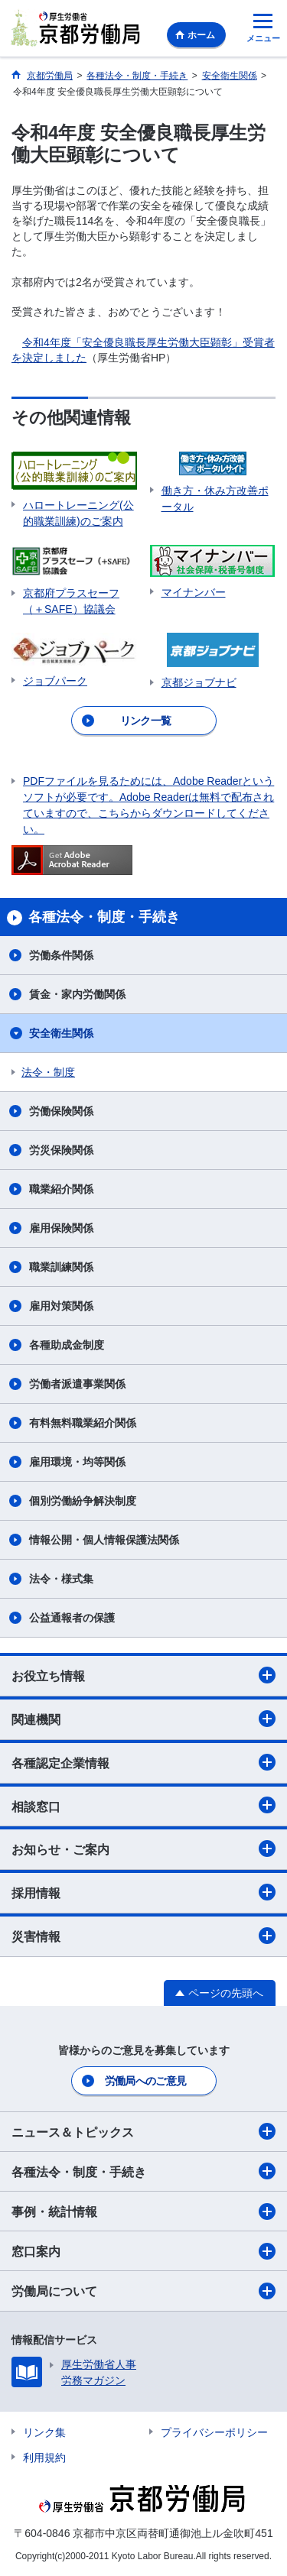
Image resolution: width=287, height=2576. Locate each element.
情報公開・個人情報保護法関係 (104, 1540)
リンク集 (44, 2432)
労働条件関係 (61, 955)
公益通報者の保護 (72, 1618)
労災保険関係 (61, 1150)
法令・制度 (48, 1072)
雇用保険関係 (61, 1228)
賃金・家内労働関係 (77, 994)
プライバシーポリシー (214, 2432)
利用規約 (44, 2457)
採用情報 (143, 1892)
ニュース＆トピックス (143, 2131)
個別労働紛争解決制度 (82, 1501)
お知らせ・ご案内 (143, 1848)
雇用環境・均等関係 (77, 1462)
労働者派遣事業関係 (77, 1384)
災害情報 (143, 1935)
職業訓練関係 (61, 1267)
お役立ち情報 (143, 1675)
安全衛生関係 (61, 1033)
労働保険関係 (61, 1111)
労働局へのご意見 (145, 2081)
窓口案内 (143, 2251)
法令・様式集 (61, 1579)
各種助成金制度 (66, 1345)
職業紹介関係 (61, 1189)
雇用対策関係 (61, 1306)
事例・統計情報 (143, 2211)
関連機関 (143, 1718)
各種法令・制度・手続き (143, 2171)
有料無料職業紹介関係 (82, 1423)
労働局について (143, 2291)
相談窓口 (143, 1805)
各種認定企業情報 (143, 1762)
